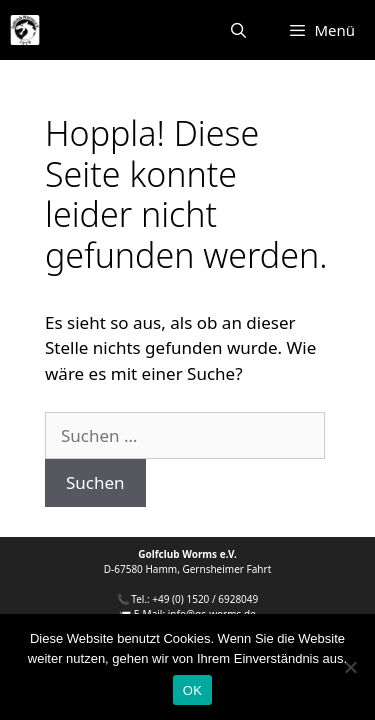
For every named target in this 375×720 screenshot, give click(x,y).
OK (192, 690)
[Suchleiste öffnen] (238, 30)
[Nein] (350, 667)
